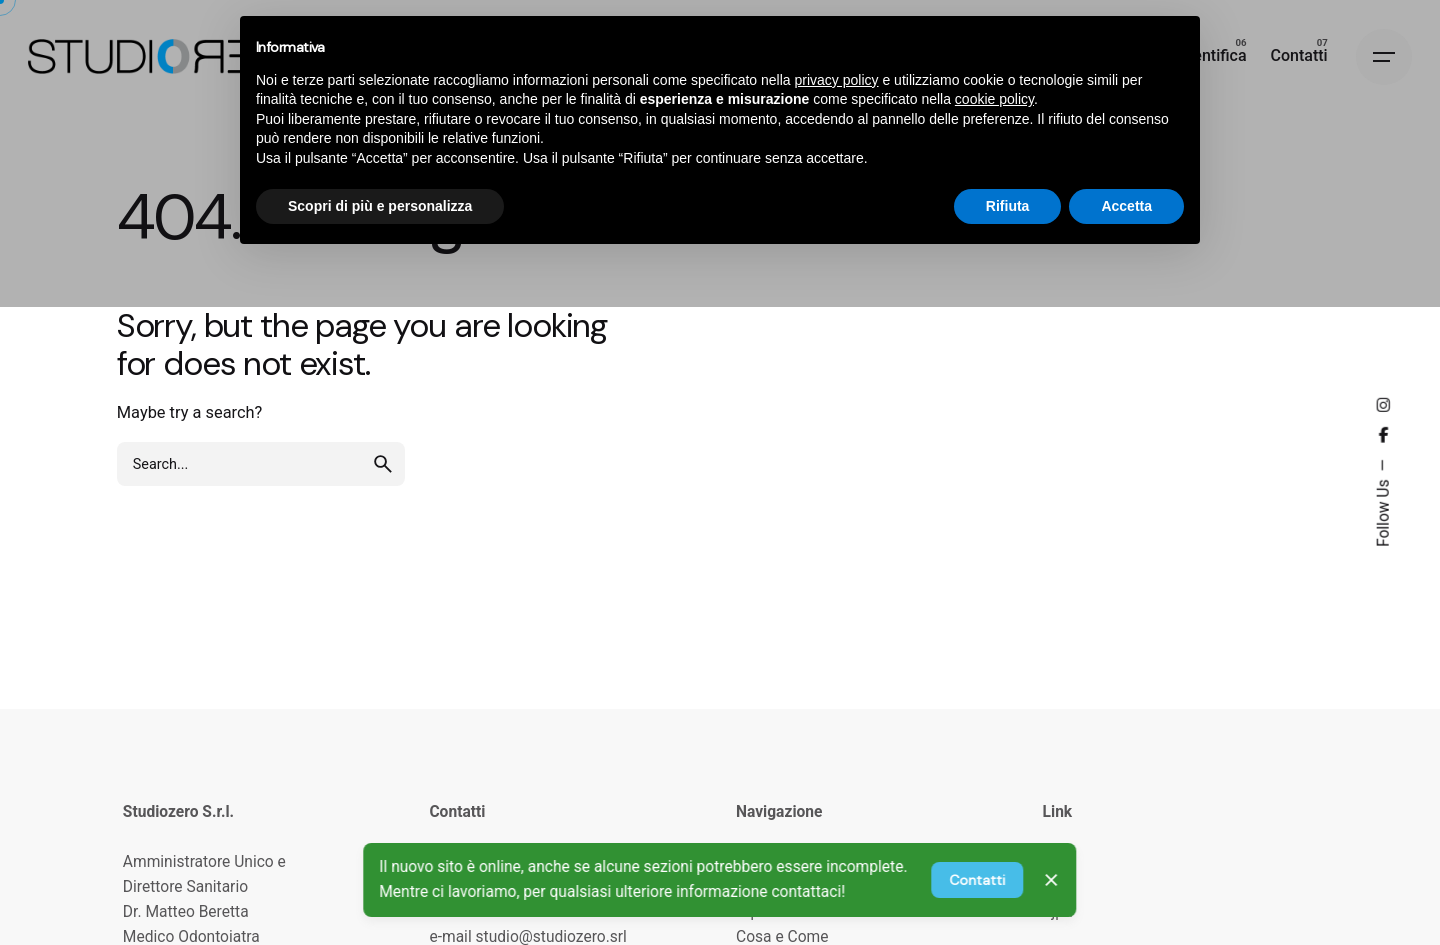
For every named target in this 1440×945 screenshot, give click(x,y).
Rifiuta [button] (1008, 206)
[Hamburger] (1384, 57)
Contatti (977, 880)
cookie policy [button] (994, 99)
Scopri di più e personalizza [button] (380, 206)
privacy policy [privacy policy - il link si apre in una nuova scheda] (837, 80)
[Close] (1051, 880)
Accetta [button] (1126, 206)
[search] (383, 464)
